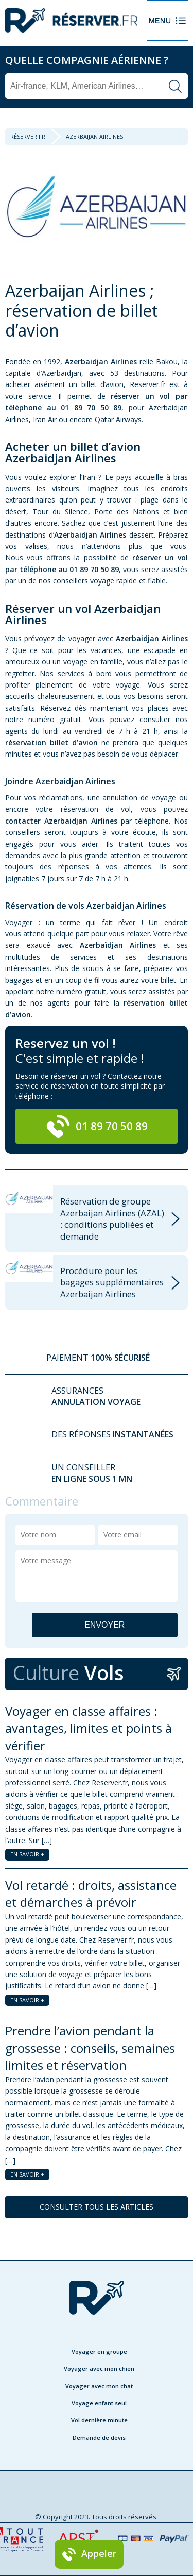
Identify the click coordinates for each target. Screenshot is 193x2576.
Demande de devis (99, 2437)
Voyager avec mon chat (99, 2386)
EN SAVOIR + (27, 1854)
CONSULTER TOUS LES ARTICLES (96, 2207)
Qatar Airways (118, 419)
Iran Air (45, 419)
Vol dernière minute (99, 2420)
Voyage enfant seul (99, 2403)
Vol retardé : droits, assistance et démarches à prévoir (91, 1894)
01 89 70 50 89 (97, 1126)
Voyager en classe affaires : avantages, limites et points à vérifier (88, 1728)
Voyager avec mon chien (99, 2368)
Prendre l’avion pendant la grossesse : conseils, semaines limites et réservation (90, 2047)
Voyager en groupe (99, 2351)
